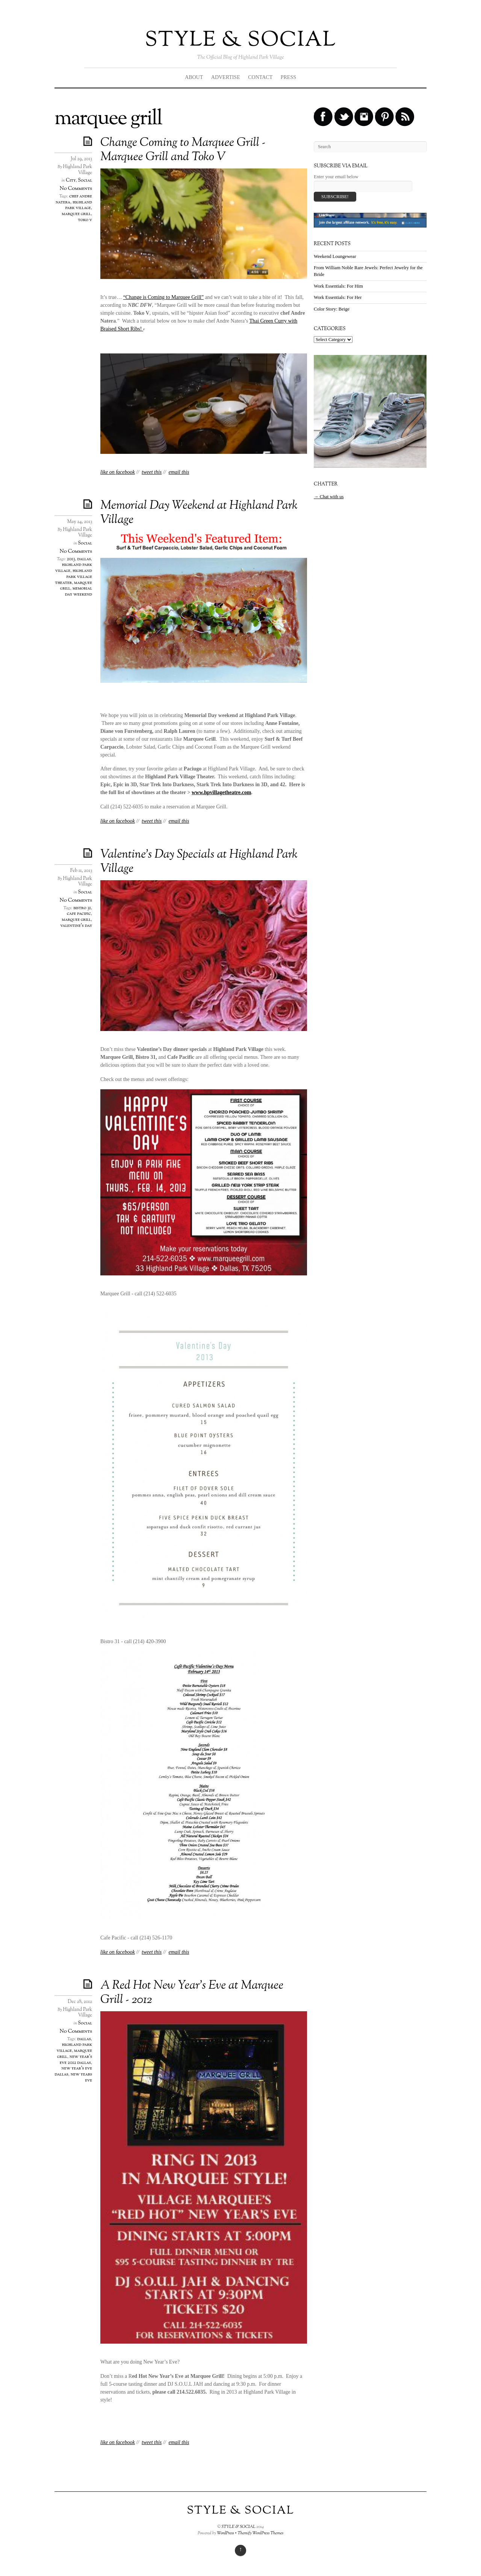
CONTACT (260, 77)
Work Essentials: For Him (338, 286)
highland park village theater (73, 576)
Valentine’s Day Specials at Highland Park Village (199, 862)
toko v (85, 220)
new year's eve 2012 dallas (76, 2059)
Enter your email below (336, 176)
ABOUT (194, 77)
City (71, 180)
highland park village (78, 205)
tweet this (152, 472)
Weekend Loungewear (335, 256)
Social (85, 180)
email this (179, 472)
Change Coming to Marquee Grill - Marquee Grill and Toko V (182, 150)
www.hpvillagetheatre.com (221, 792)
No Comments (76, 188)
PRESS (288, 77)
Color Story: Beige (331, 309)
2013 (71, 559)
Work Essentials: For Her (338, 297)
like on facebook (117, 472)
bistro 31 (82, 908)
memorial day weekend (78, 591)
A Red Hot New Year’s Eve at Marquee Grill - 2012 (191, 1993)
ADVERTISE (225, 77)
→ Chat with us (328, 496)
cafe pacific (79, 913)
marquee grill (76, 214)
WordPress (225, 2533)
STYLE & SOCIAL (240, 40)
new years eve (81, 2077)
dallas (84, 559)
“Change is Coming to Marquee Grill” (163, 297)
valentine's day (76, 925)
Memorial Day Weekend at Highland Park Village (199, 513)
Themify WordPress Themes (260, 2533)
